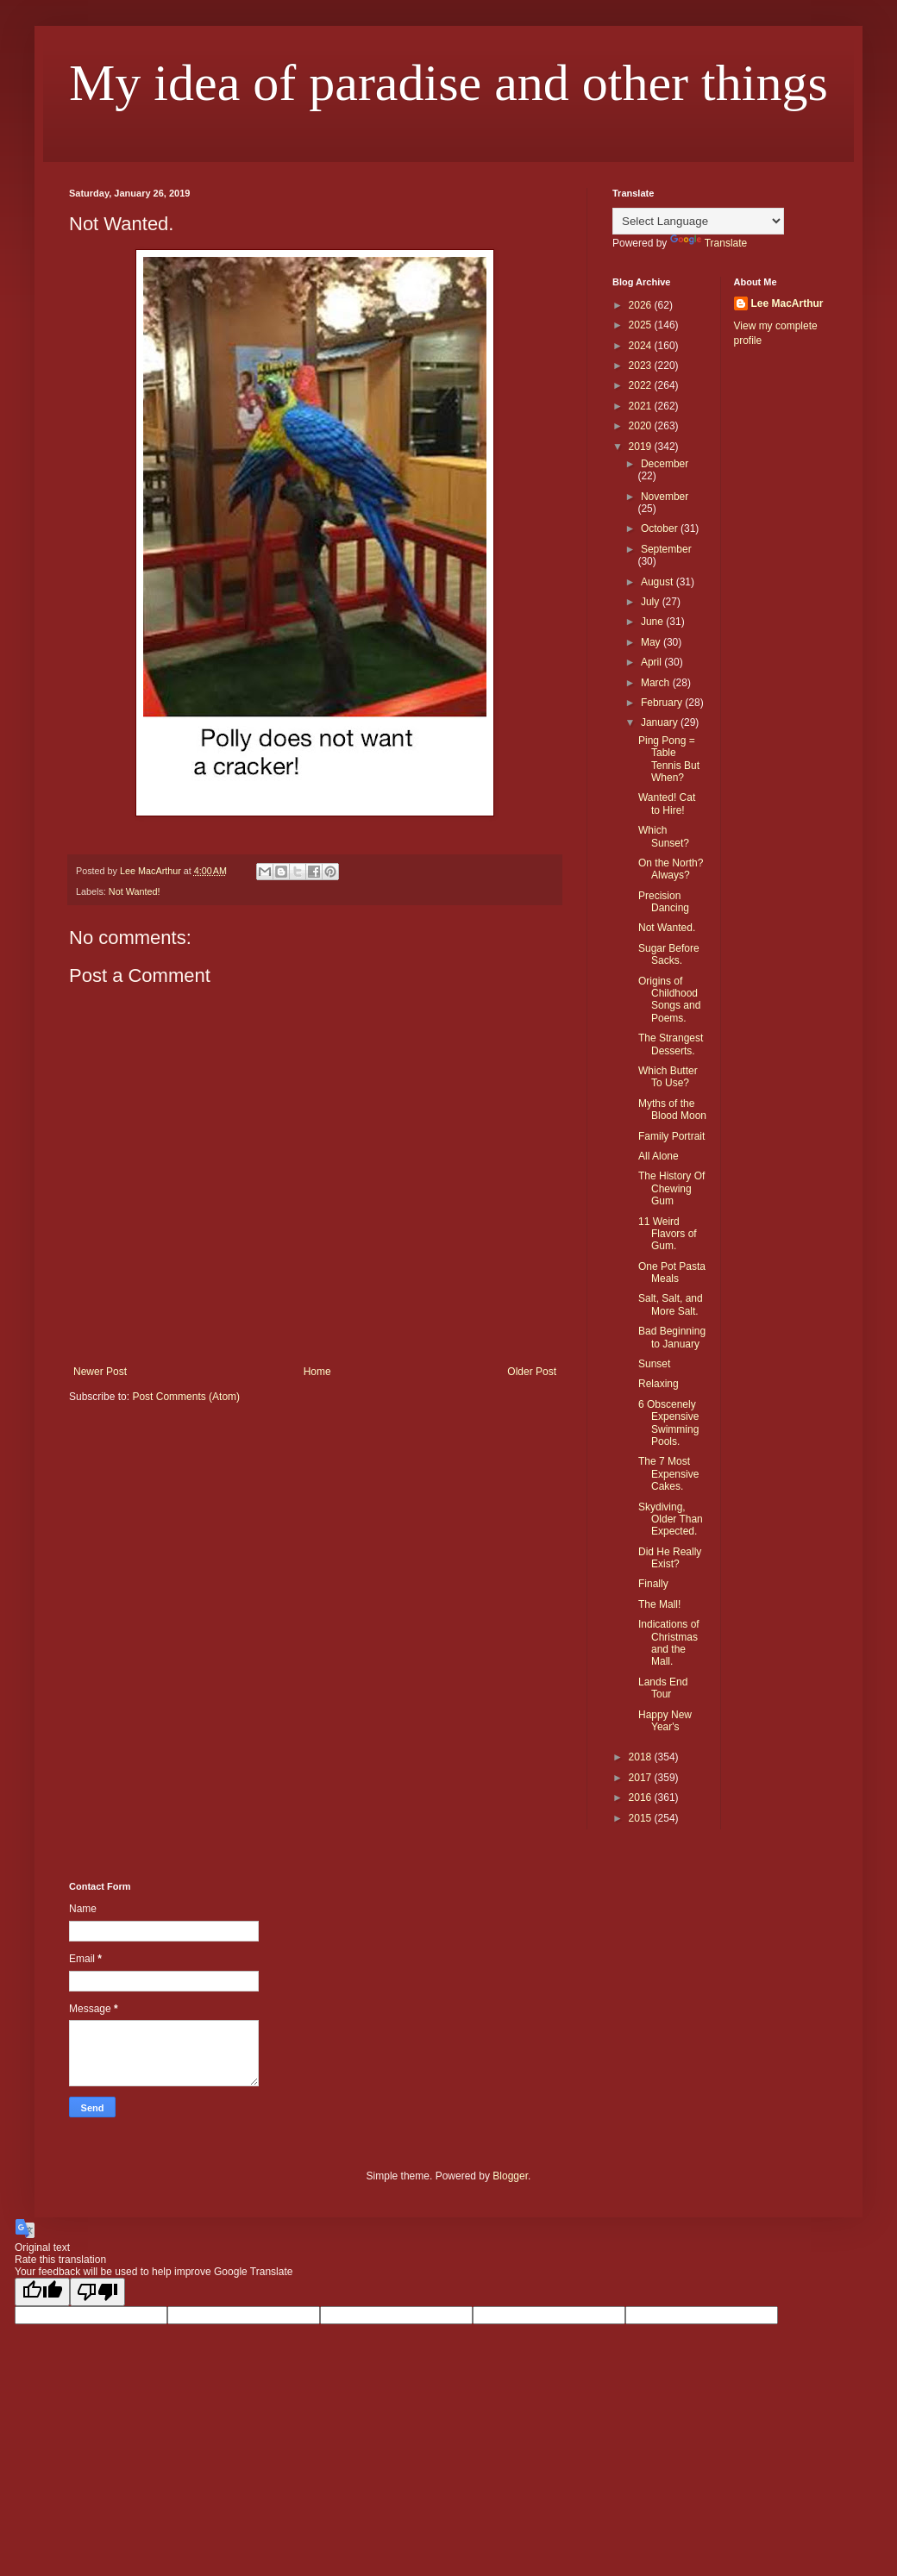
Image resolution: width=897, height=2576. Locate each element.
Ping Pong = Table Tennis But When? (668, 759)
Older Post (531, 1372)
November (664, 497)
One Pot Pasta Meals (672, 1272)
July (651, 602)
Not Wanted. (666, 928)
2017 (642, 1778)
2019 (642, 447)
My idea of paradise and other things (448, 82)
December (664, 464)
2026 (642, 305)
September (666, 549)
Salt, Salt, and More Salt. (670, 1304)
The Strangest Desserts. (670, 1044)
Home (317, 1372)
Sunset (654, 1364)
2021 (642, 406)
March (657, 683)
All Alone (658, 1156)
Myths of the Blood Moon (672, 1109)
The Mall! (659, 1604)
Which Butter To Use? (668, 1077)
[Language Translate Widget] (698, 221)
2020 (642, 426)
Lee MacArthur (787, 303)
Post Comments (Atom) (186, 1397)
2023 (642, 366)
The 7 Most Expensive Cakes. (668, 1473)
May (652, 642)
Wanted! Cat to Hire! (666, 803)
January (661, 722)
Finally (653, 1584)
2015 (642, 1818)
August (658, 582)
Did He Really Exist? (669, 1558)
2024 (642, 346)
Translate (709, 243)
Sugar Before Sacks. (668, 954)
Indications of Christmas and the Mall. (668, 1642)
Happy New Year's (665, 1721)
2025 (642, 325)
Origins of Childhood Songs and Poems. (669, 999)
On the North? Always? (670, 869)
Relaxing (658, 1384)
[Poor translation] (97, 2292)
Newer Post (100, 1372)
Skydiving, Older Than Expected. (670, 1519)
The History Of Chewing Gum (671, 1188)
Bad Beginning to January (672, 1337)
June (653, 622)
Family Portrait (671, 1136)
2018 (642, 1757)
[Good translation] (42, 2292)
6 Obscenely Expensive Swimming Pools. (668, 1422)
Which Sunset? (663, 836)
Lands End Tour (662, 1688)
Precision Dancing (663, 902)
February (663, 703)
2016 (642, 1797)
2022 (642, 385)
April (652, 662)
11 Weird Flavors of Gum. (667, 1234)
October (661, 528)
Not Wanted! (134, 891)
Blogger (510, 2176)
